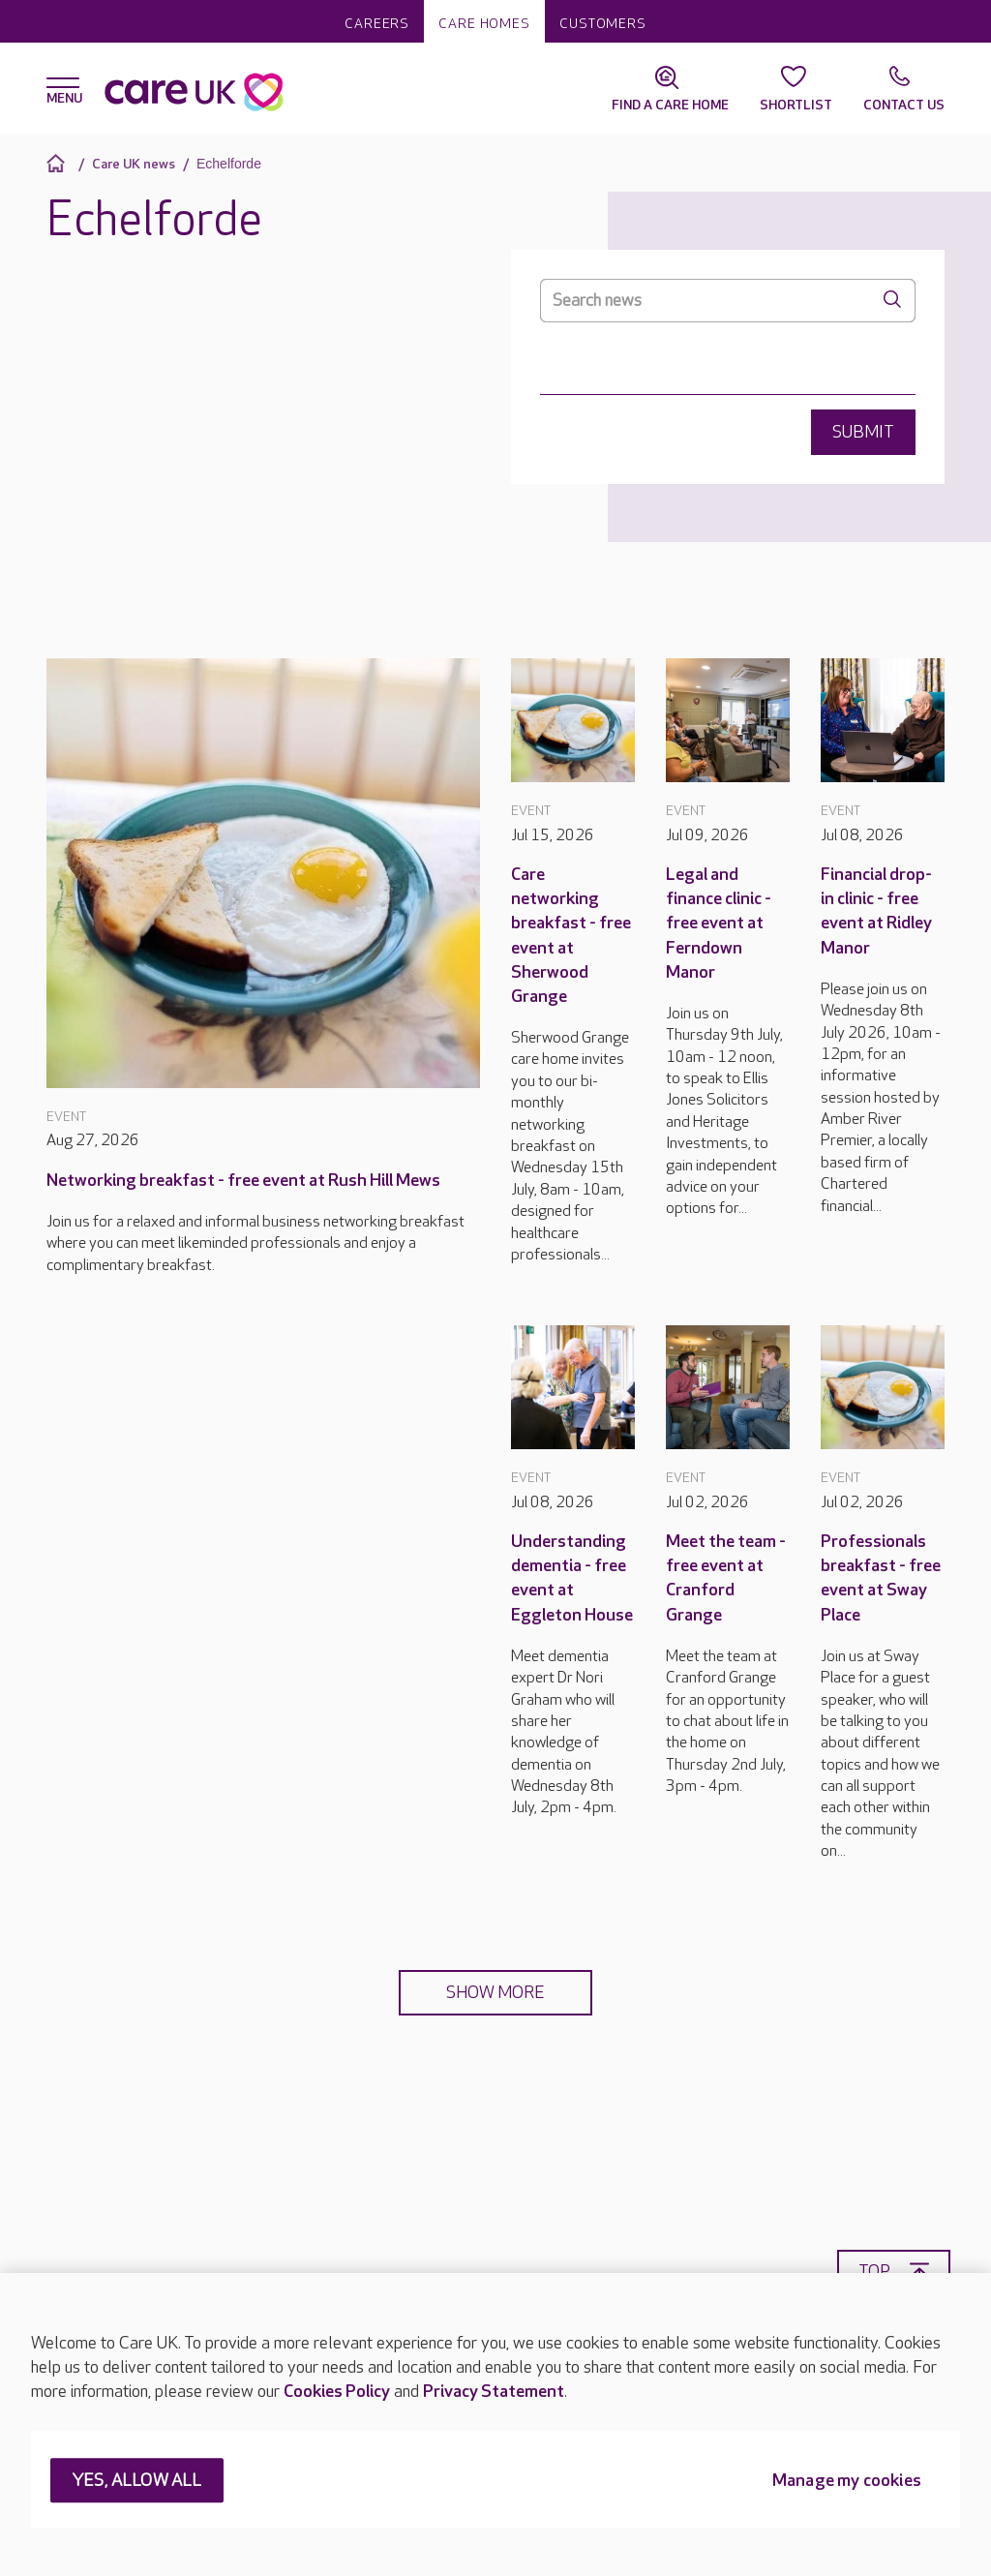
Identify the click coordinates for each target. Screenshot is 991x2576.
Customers (602, 23)
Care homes (484, 23)
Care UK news (133, 164)
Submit (863, 432)
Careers (377, 23)
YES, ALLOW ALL (137, 2481)
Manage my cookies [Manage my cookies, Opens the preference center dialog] (846, 2481)
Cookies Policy (337, 2391)
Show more (495, 1993)
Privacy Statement (493, 2391)
